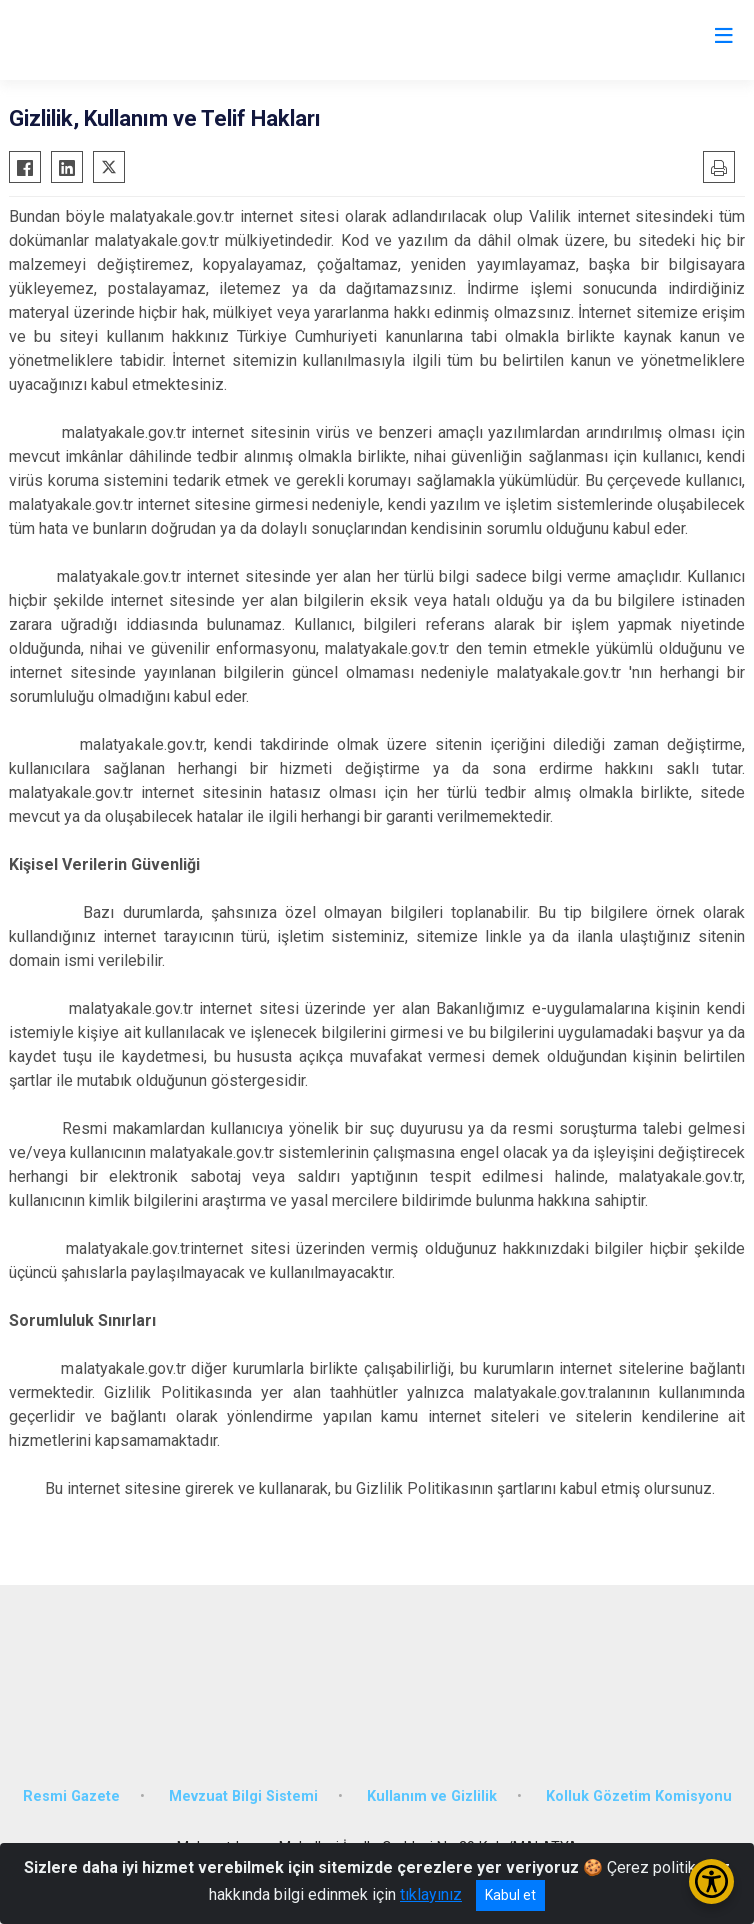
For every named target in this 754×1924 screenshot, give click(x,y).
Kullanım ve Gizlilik (432, 1796)
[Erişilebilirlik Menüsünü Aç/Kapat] (711, 1881)
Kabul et (510, 1895)
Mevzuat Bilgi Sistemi (243, 1796)
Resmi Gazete (71, 1796)
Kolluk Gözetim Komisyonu (639, 1796)
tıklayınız (431, 1894)
